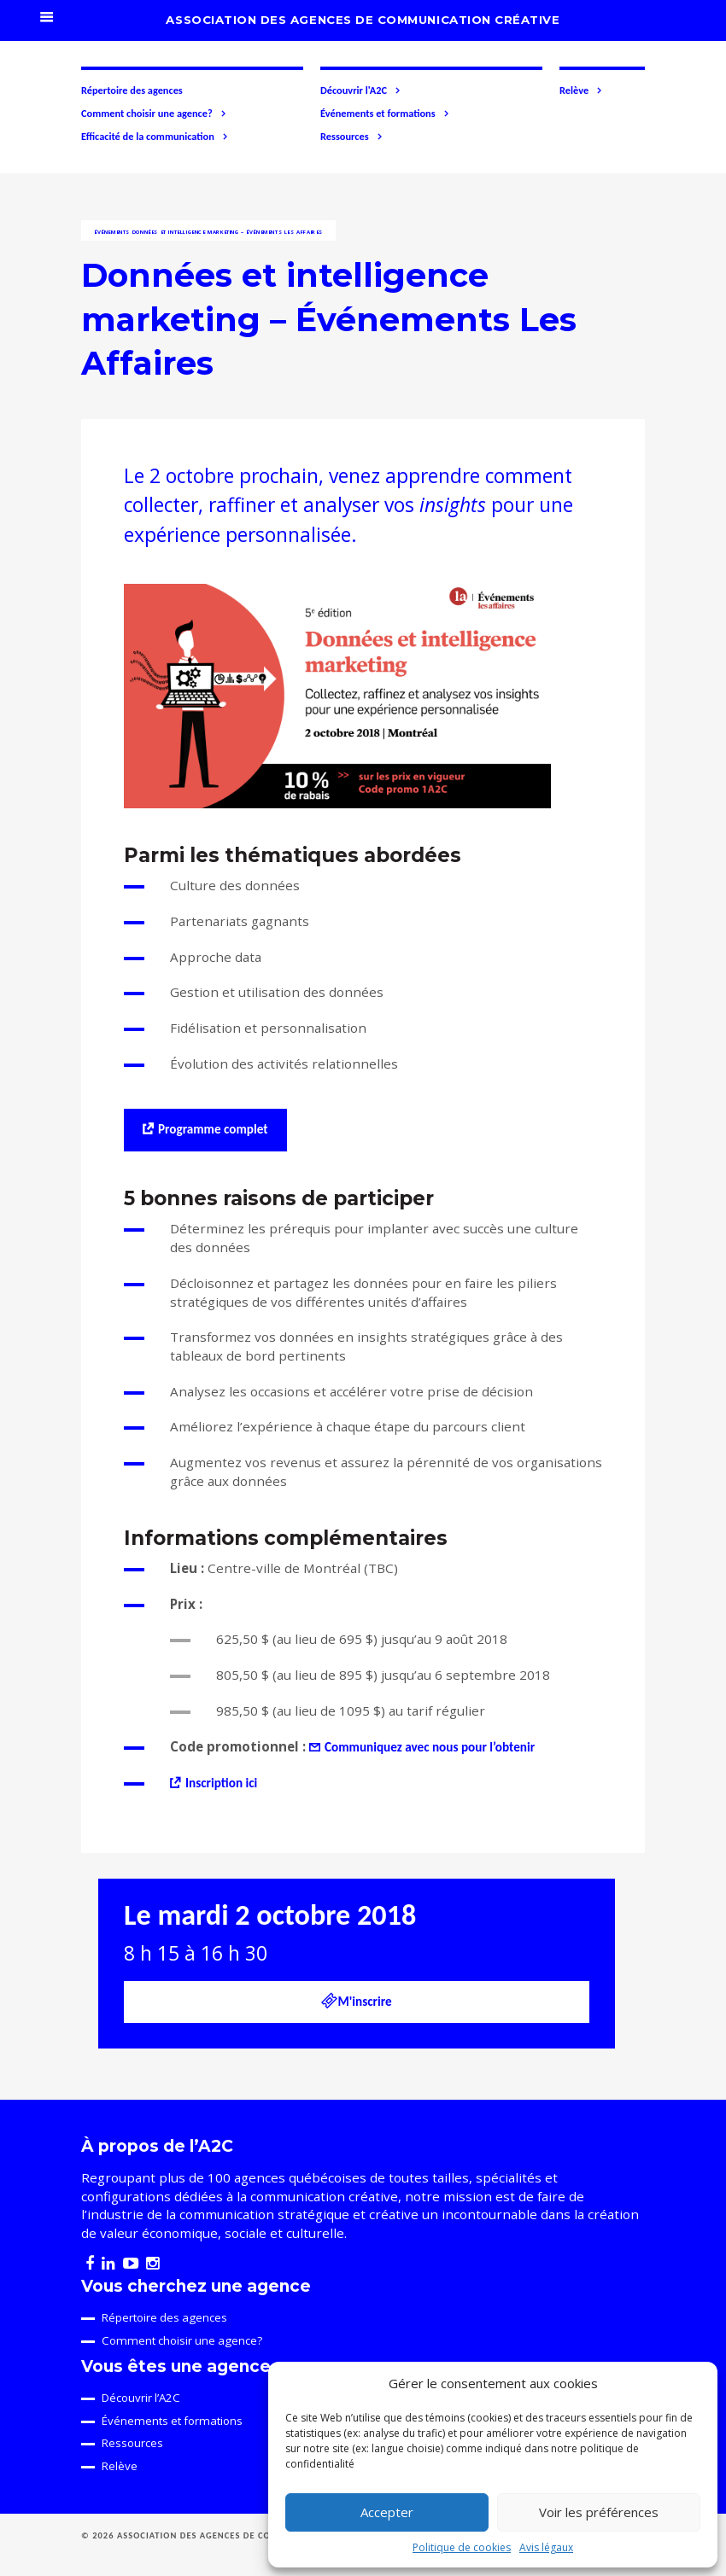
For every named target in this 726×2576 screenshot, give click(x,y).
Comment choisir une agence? (154, 113)
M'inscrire (356, 2000)
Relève (581, 90)
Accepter (386, 2512)
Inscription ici (221, 1783)
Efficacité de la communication (155, 136)
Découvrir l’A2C (141, 2397)
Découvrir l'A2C (360, 90)
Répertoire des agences (132, 90)
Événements (112, 232)
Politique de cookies (462, 2547)
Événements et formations (385, 113)
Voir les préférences (599, 2512)
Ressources (351, 136)
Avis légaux (546, 2547)
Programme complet (213, 1129)
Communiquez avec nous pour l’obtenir (430, 1747)
